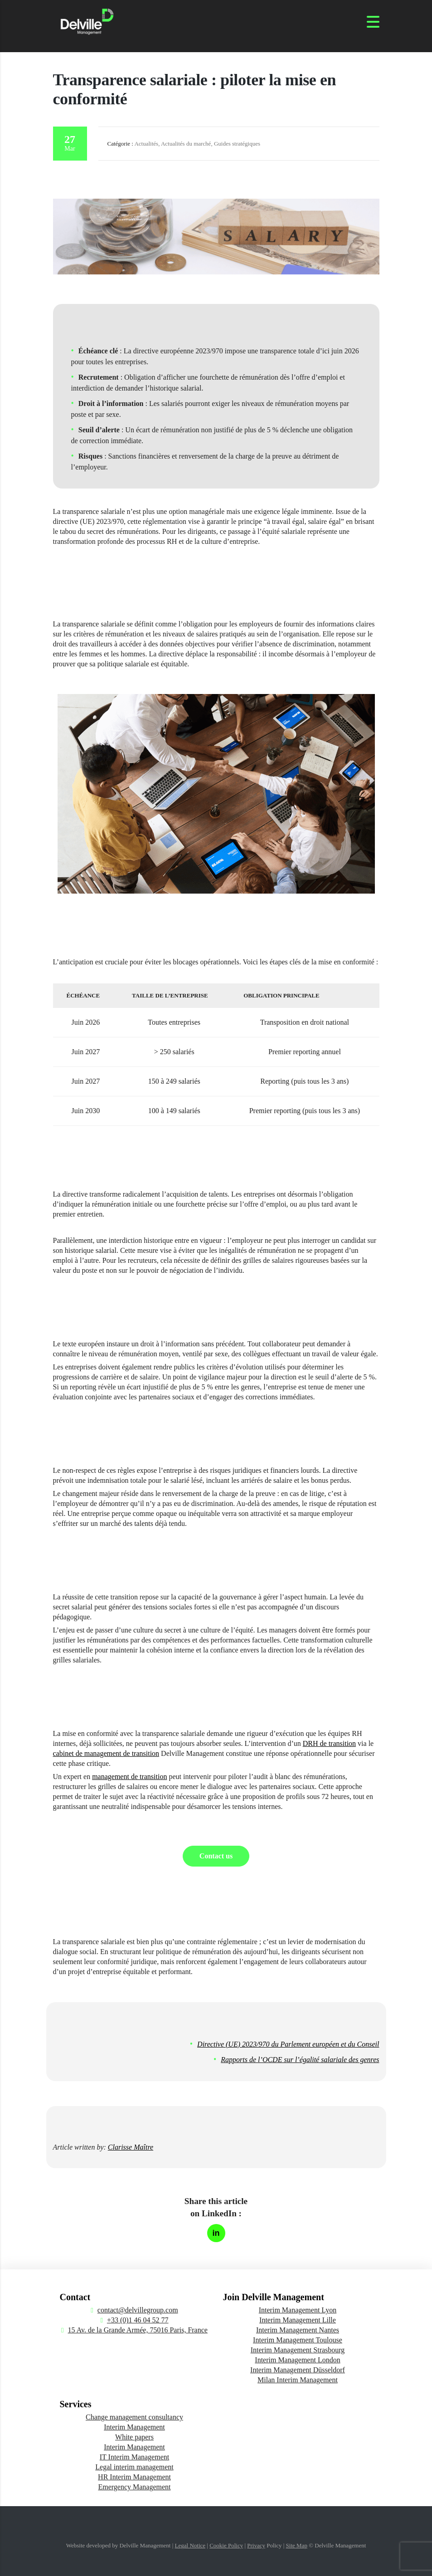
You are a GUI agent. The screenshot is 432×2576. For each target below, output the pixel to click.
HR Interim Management (134, 2477)
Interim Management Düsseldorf (297, 2370)
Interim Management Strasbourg (298, 2350)
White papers (134, 2437)
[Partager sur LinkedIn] (216, 2233)
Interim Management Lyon (298, 2310)
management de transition (129, 1776)
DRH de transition (329, 1743)
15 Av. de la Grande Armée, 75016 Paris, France (138, 2330)
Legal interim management (134, 2467)
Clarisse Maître (130, 2147)
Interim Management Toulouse (297, 2340)
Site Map (296, 2545)
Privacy (256, 2545)
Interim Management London (297, 2360)
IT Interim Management (134, 2457)
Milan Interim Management (297, 2380)
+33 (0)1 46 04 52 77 (138, 2320)
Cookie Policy (226, 2545)
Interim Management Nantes (297, 2330)
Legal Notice (190, 2545)
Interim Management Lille (297, 2320)
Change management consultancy (134, 2417)
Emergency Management (134, 2487)
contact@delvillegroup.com (137, 2310)
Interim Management (134, 2427)
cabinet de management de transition (106, 1753)
